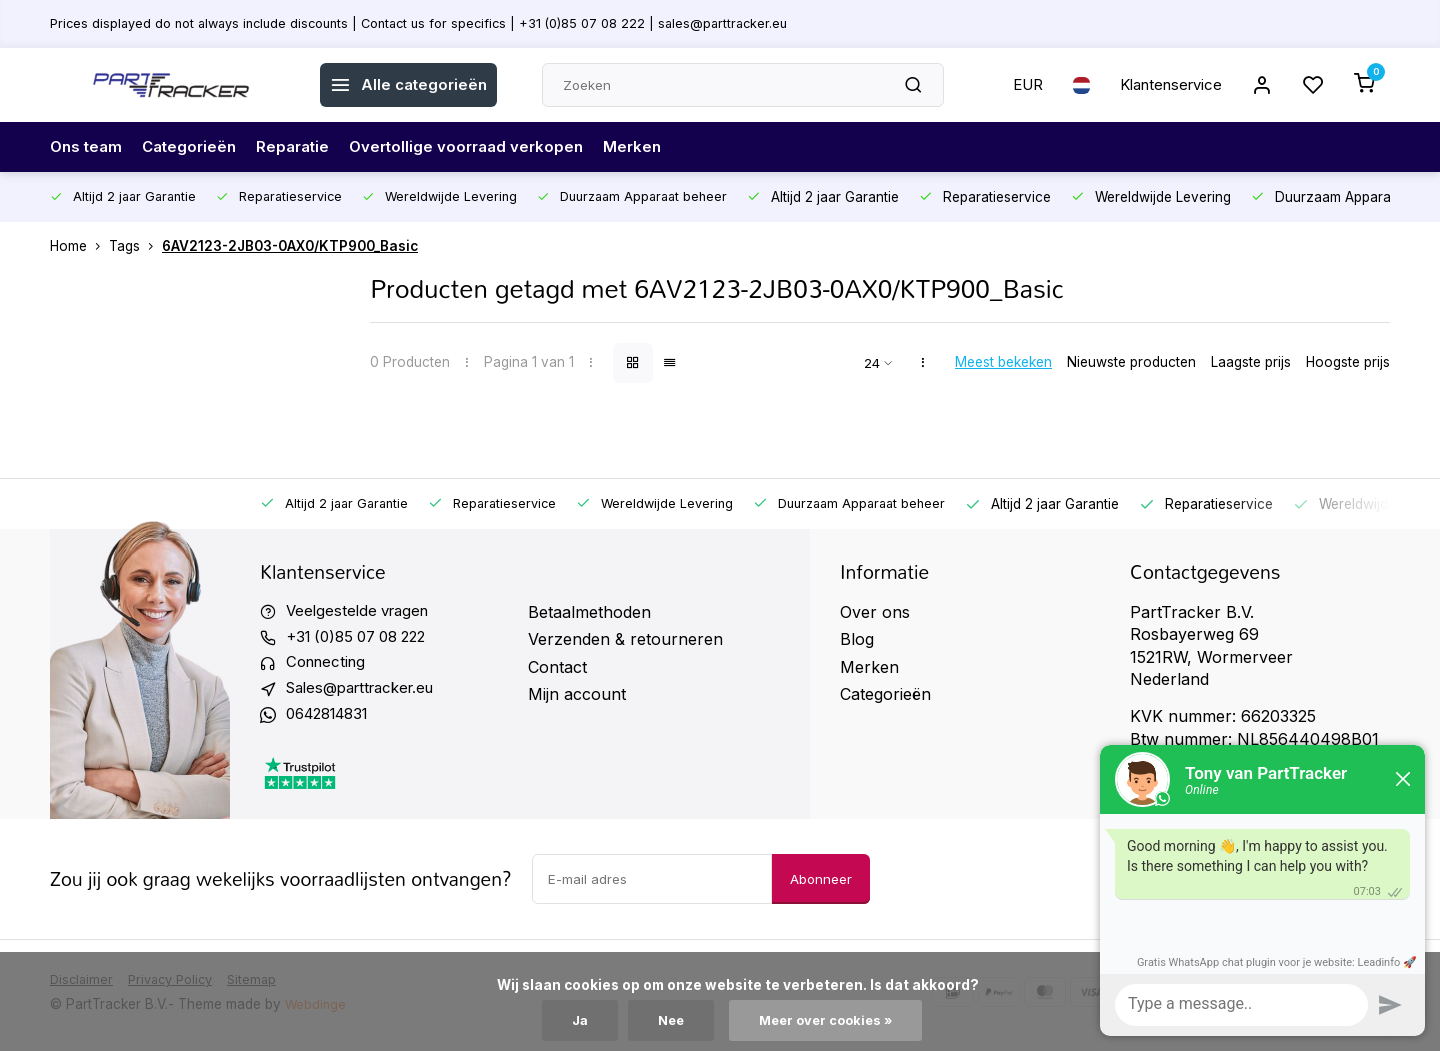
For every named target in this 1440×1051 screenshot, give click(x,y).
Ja (574, 1020)
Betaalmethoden (589, 612)
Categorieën (195, 147)
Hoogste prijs (1348, 362)
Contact (557, 667)
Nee (667, 1020)
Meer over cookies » (828, 1020)
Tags (135, 246)
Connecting (329, 667)
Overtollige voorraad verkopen (483, 147)
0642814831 (333, 721)
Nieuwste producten (1131, 362)
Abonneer (821, 887)
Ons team (88, 147)
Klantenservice (1163, 85)
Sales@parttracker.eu (368, 694)
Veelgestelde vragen (362, 612)
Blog (857, 639)
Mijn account (577, 694)
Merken (655, 147)
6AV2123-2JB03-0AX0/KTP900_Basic (290, 246)
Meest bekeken (1003, 362)
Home (79, 246)
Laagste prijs (1251, 362)
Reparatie (303, 147)
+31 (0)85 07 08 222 (363, 639)
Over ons (875, 612)
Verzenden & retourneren (625, 639)
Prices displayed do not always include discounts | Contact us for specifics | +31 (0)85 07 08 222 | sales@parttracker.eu (437, 23)
